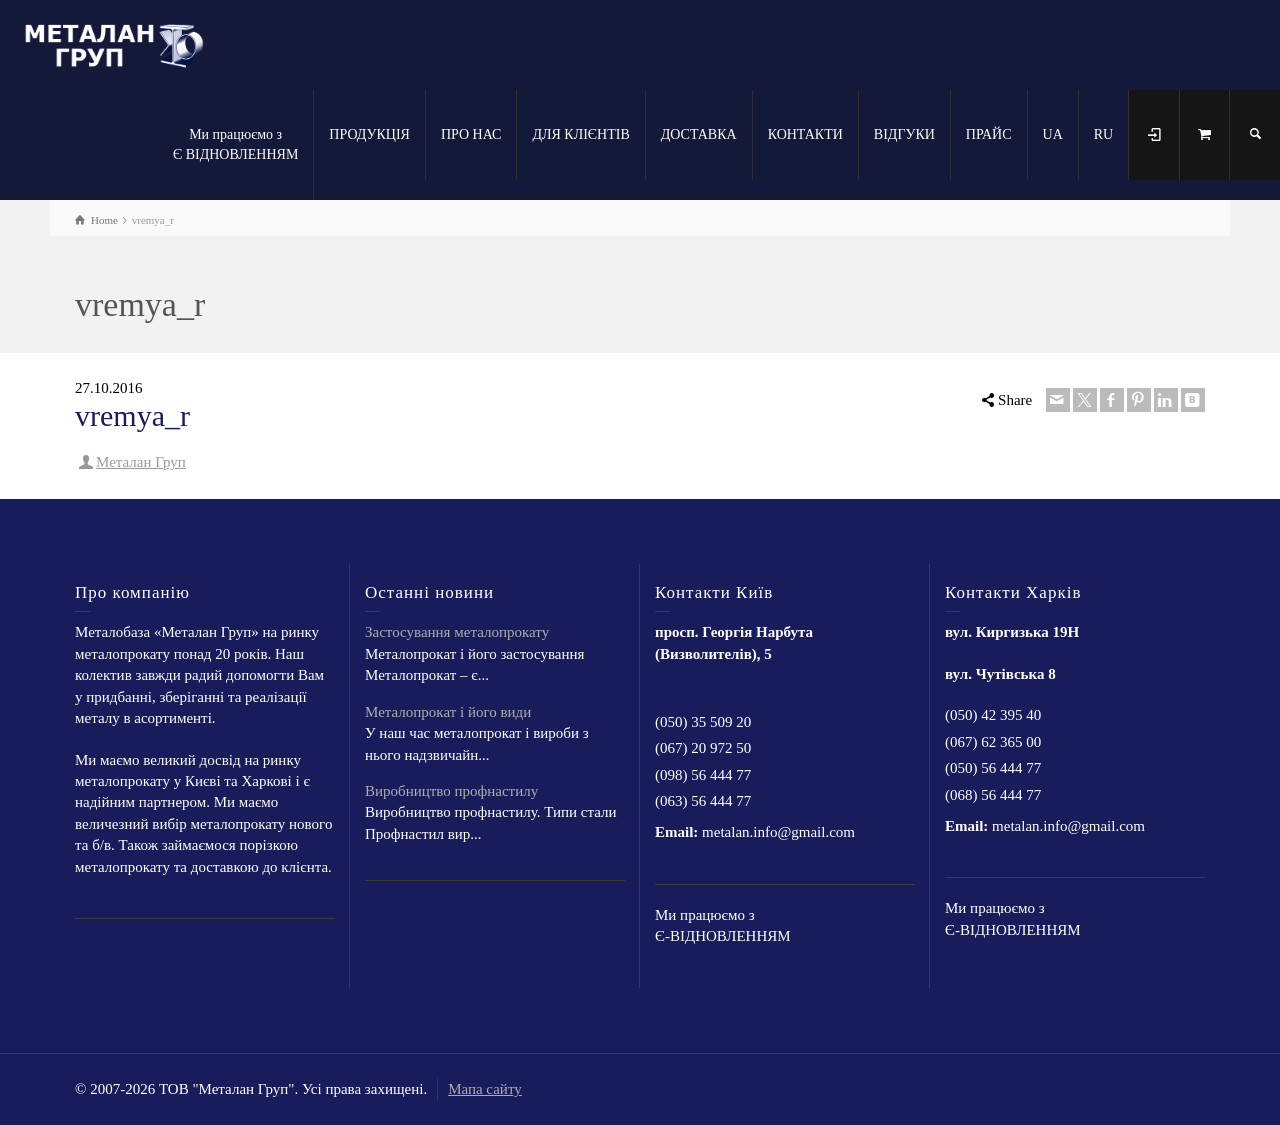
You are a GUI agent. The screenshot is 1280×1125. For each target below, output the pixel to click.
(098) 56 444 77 (703, 775)
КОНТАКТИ (805, 134)
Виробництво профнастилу (451, 791)
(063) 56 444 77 (703, 801)
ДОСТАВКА (699, 134)
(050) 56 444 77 (993, 768)
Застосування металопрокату (457, 632)
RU (1103, 134)
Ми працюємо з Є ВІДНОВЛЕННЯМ (235, 144)
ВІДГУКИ (904, 134)
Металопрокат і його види (448, 712)
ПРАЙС (989, 134)
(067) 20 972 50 (703, 748)
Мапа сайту (485, 1089)
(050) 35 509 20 (703, 722)
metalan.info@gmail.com (778, 832)
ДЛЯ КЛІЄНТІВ (580, 134)
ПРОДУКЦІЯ (369, 134)
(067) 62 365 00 (993, 742)
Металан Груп (141, 462)
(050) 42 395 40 (993, 715)
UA (1053, 134)
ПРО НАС (471, 134)
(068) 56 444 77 (993, 795)
